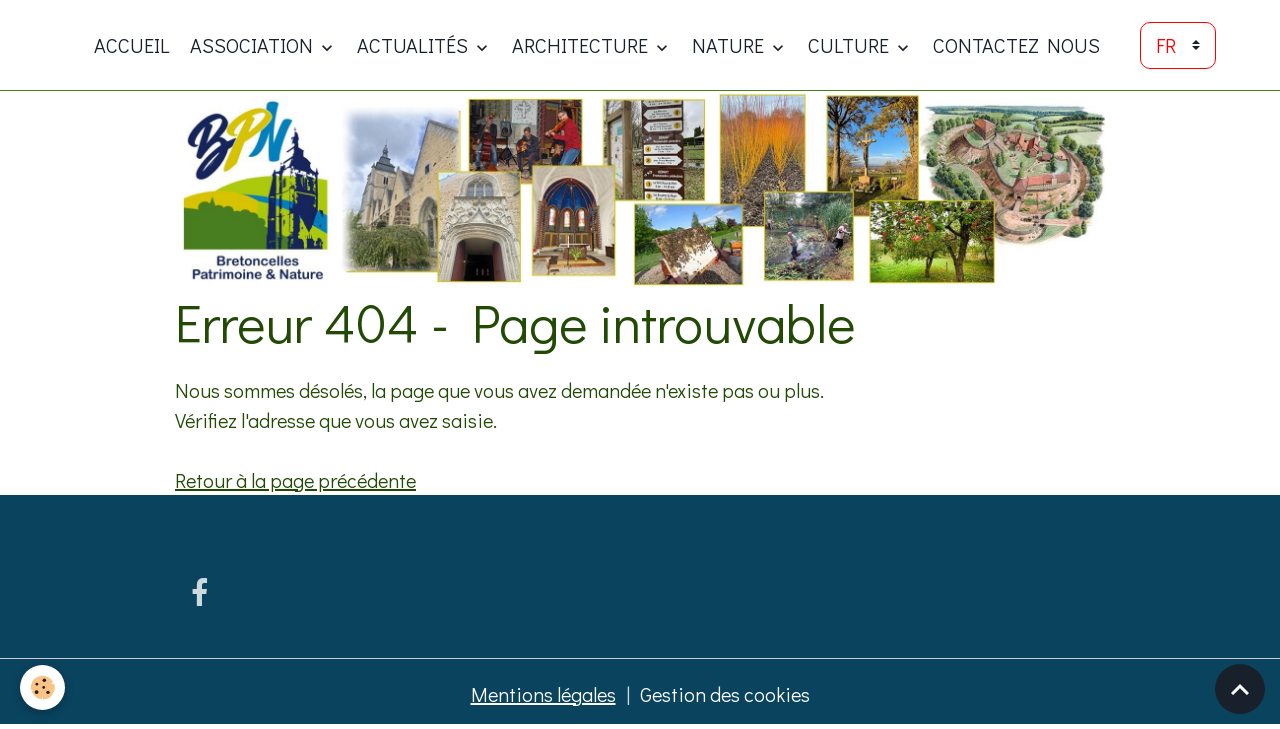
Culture (850, 45)
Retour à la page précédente (295, 480)
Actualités (414, 45)
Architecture (582, 45)
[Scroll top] (1240, 689)
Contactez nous (1016, 45)
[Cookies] (42, 687)
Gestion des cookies (725, 694)
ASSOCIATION (253, 45)
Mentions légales (543, 694)
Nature (730, 45)
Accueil (132, 45)
